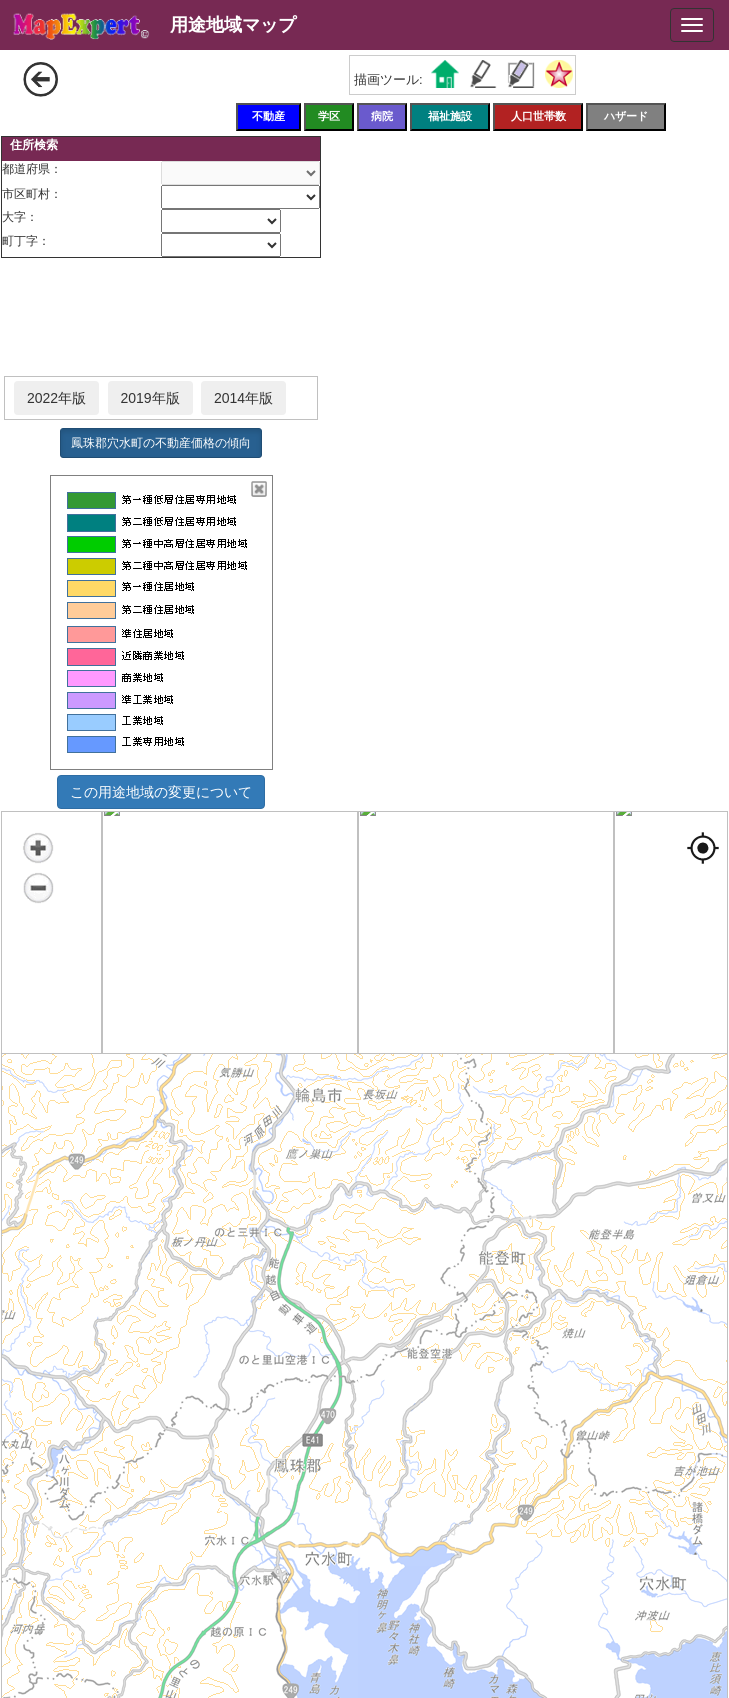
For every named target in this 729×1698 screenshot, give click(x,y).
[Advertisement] (161, 318)
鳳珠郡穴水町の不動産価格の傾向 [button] (161, 443)
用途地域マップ (233, 25)
